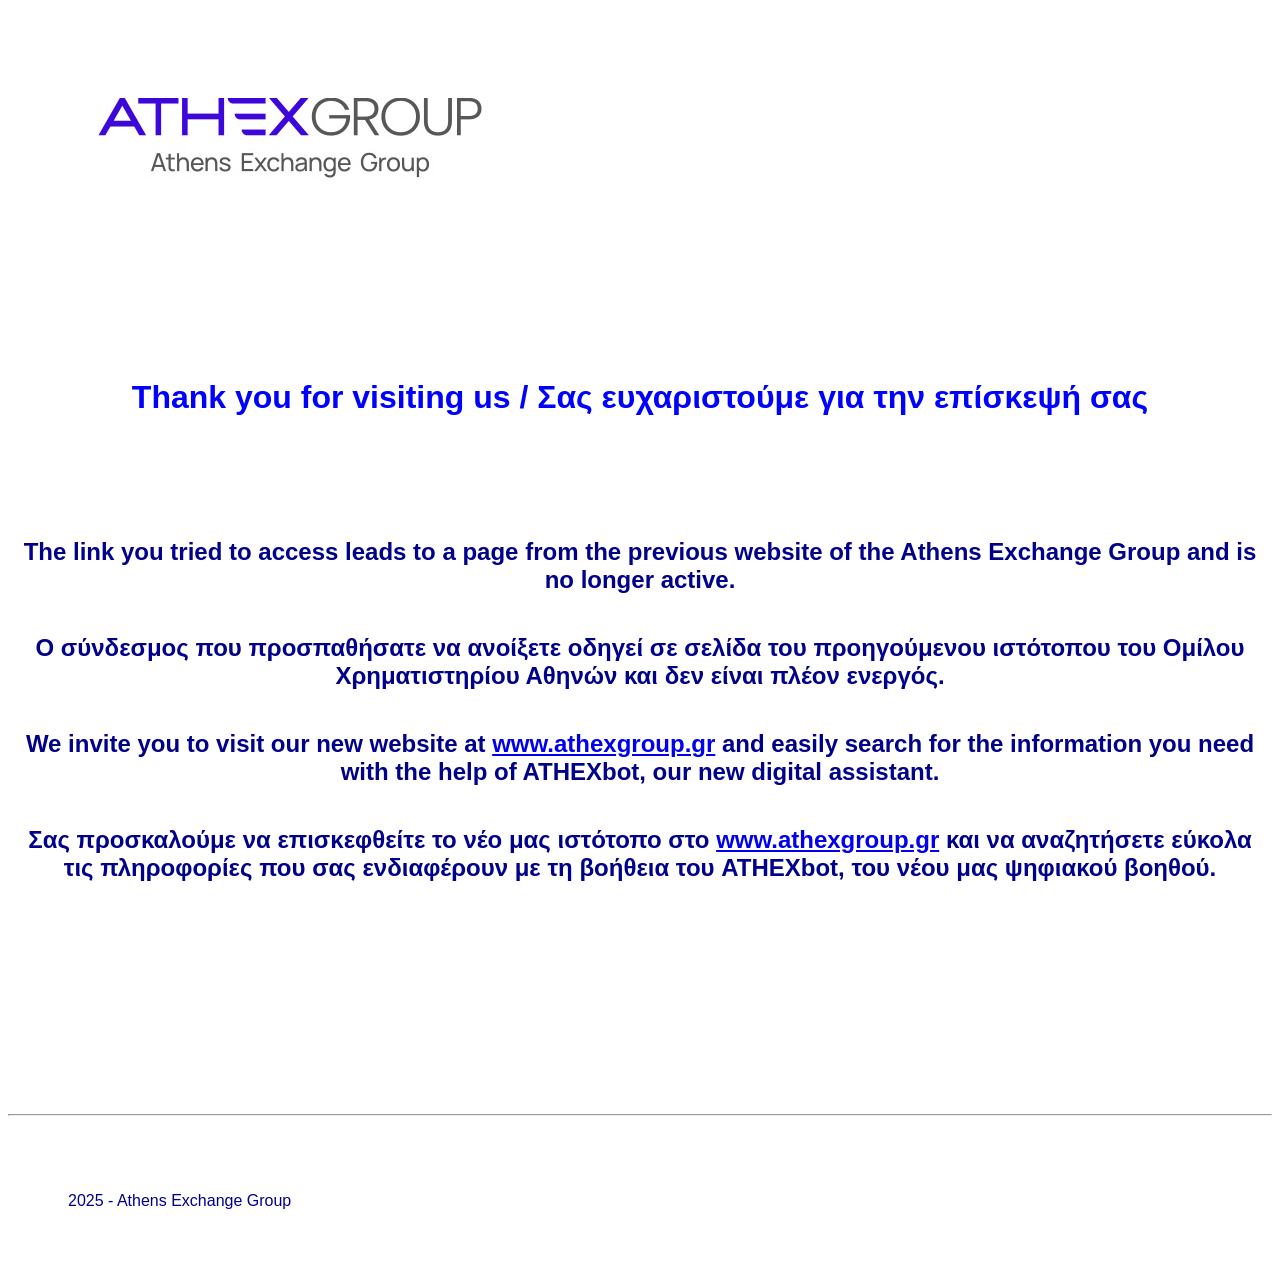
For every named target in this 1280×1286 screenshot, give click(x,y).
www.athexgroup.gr (603, 743)
